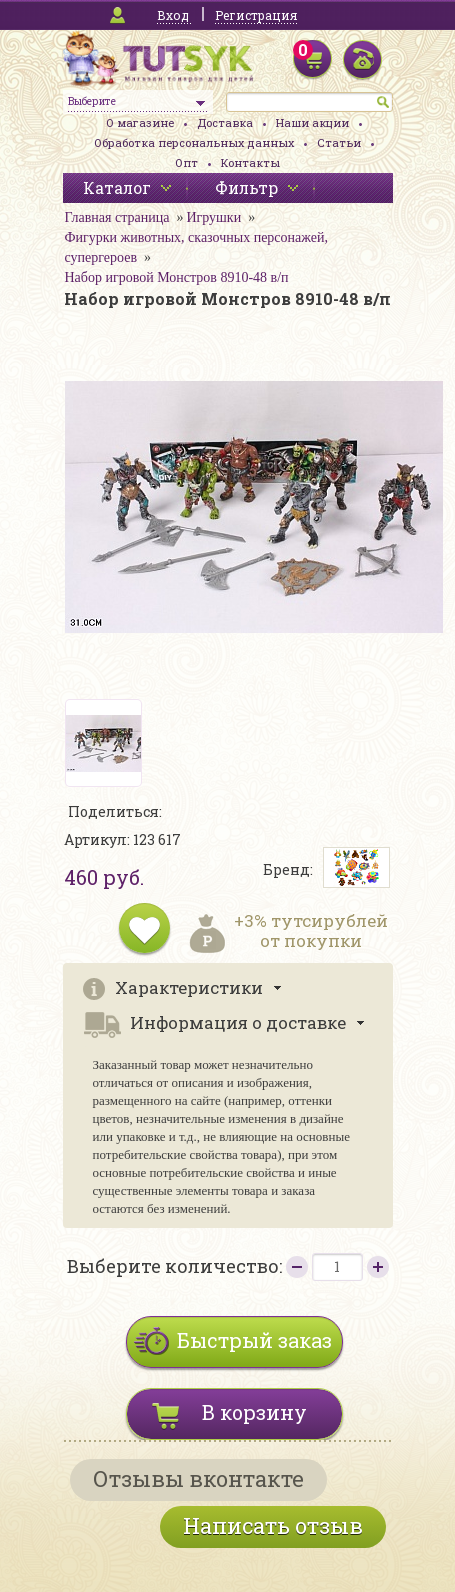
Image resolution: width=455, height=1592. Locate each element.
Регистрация (256, 15)
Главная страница (117, 217)
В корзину (254, 1412)
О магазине (140, 122)
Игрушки (213, 217)
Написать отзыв (273, 1525)
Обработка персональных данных (194, 142)
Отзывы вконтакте (198, 1478)
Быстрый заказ (254, 1340)
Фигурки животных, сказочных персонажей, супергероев (196, 247)
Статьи (339, 142)
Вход (173, 15)
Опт (186, 162)
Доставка (225, 122)
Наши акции (312, 122)
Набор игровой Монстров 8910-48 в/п (177, 277)
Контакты (250, 162)
